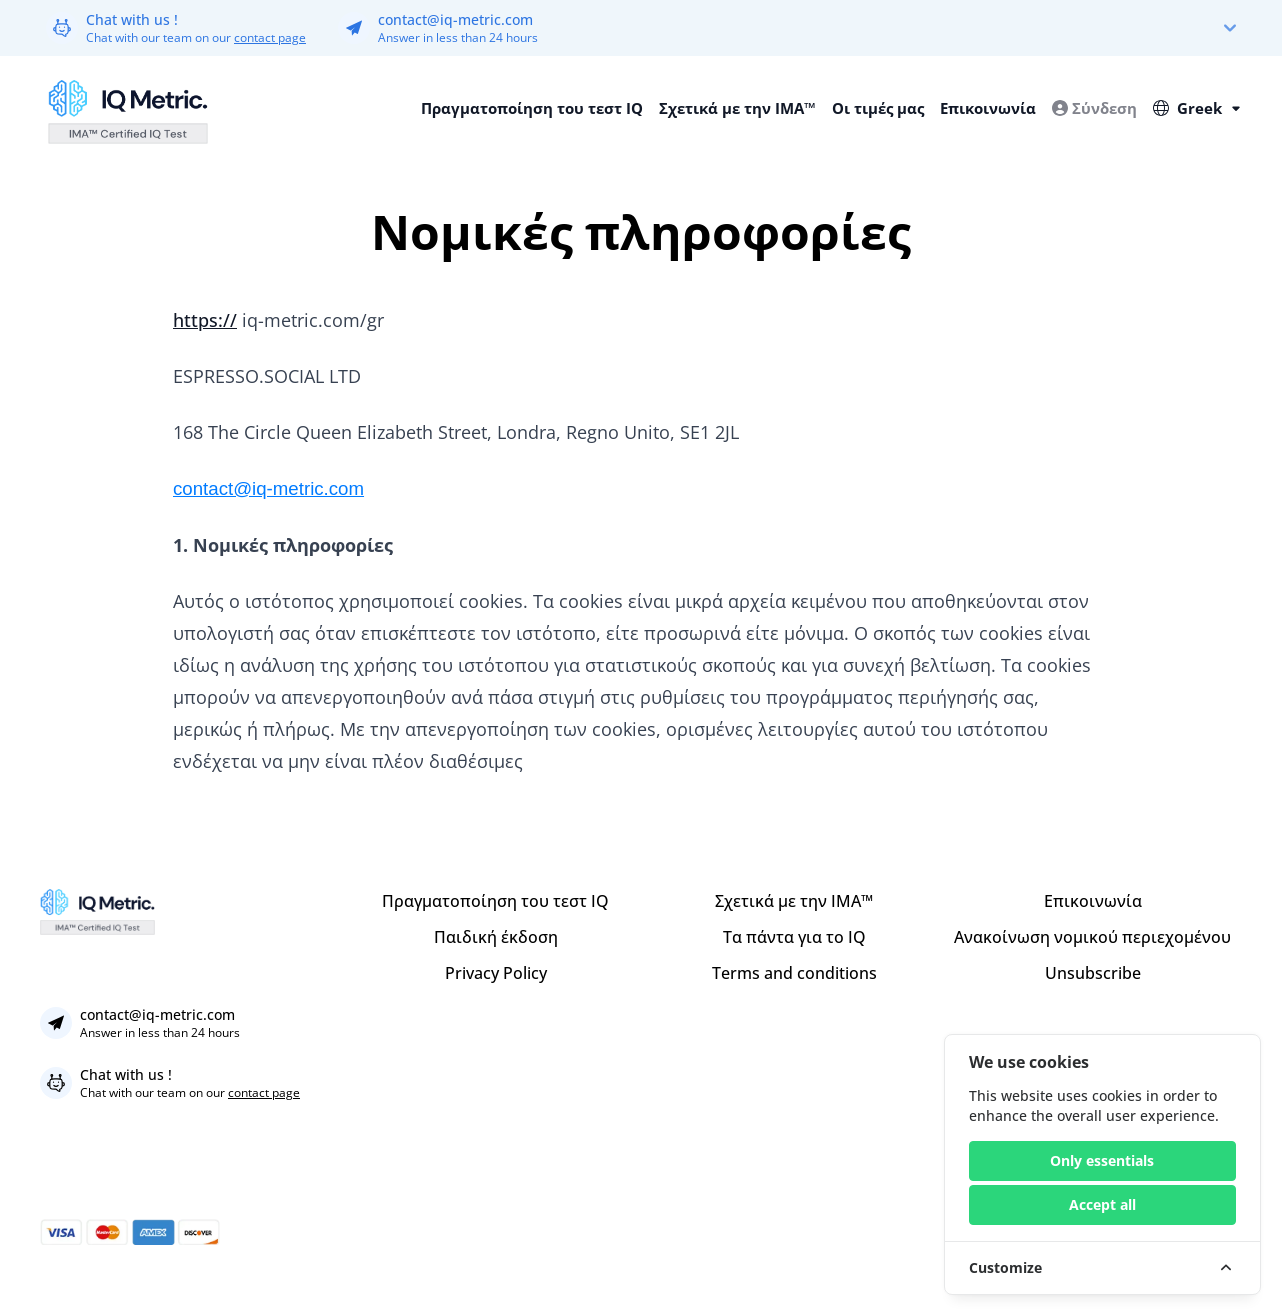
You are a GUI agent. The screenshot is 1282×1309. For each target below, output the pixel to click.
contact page (270, 37)
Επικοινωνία (988, 108)
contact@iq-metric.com (455, 19)
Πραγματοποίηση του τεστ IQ (532, 108)
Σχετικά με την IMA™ (737, 108)
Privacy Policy (496, 973)
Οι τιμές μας (878, 108)
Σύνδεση (1094, 108)
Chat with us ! (132, 19)
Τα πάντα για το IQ (794, 937)
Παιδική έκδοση (496, 937)
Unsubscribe (1093, 973)
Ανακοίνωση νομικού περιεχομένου (1092, 937)
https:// (205, 320)
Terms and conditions (794, 973)
